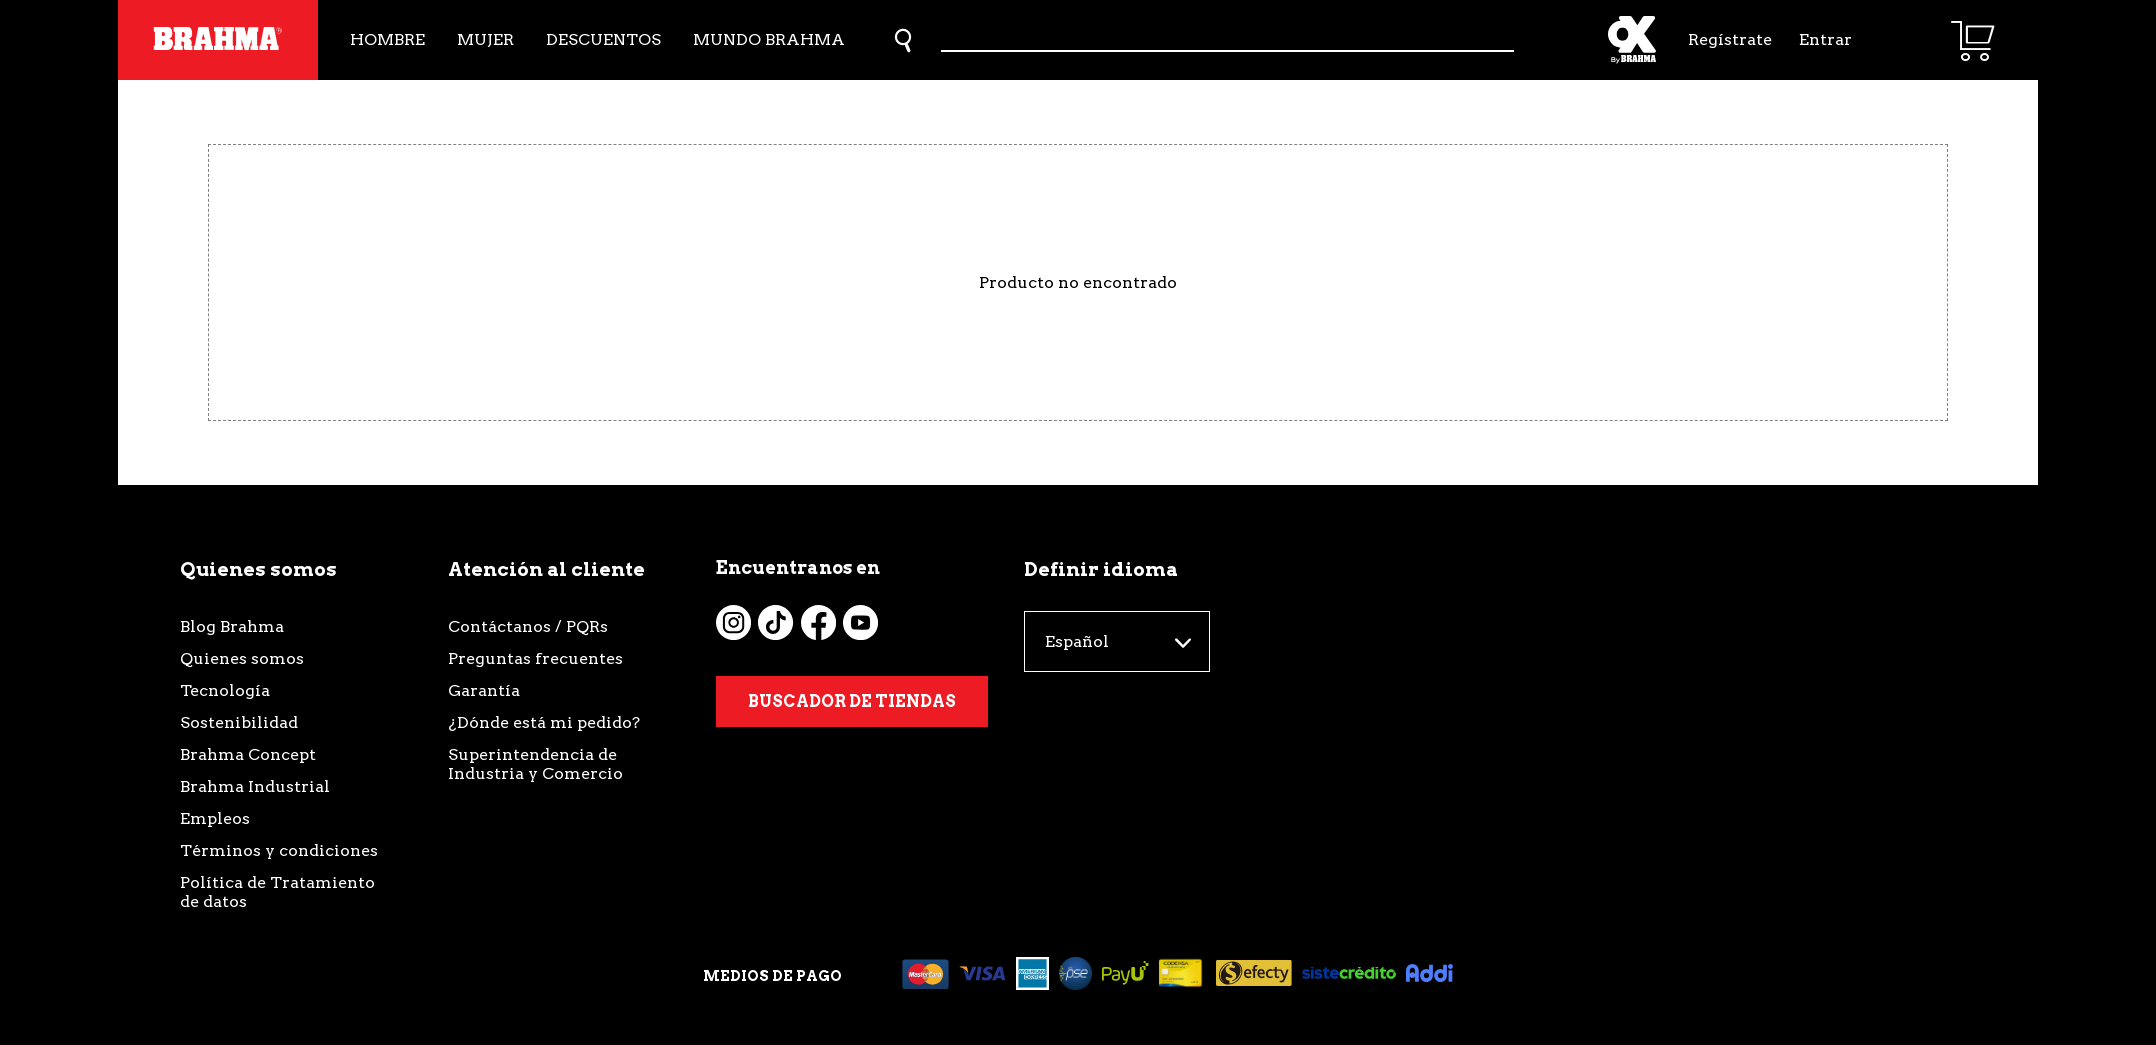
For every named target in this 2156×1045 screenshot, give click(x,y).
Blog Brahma (232, 626)
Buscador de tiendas (852, 701)
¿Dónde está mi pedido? (544, 722)
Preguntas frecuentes (535, 658)
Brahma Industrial (255, 786)
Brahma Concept (248, 754)
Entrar (1825, 39)
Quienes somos (242, 658)
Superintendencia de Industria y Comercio (535, 764)
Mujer (485, 39)
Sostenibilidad (239, 722)
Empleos (215, 818)
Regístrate (1728, 39)
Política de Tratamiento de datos (277, 892)
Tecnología (225, 690)
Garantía (484, 690)
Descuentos (603, 39)
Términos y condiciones (279, 850)
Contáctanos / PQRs (528, 626)
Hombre (387, 39)
